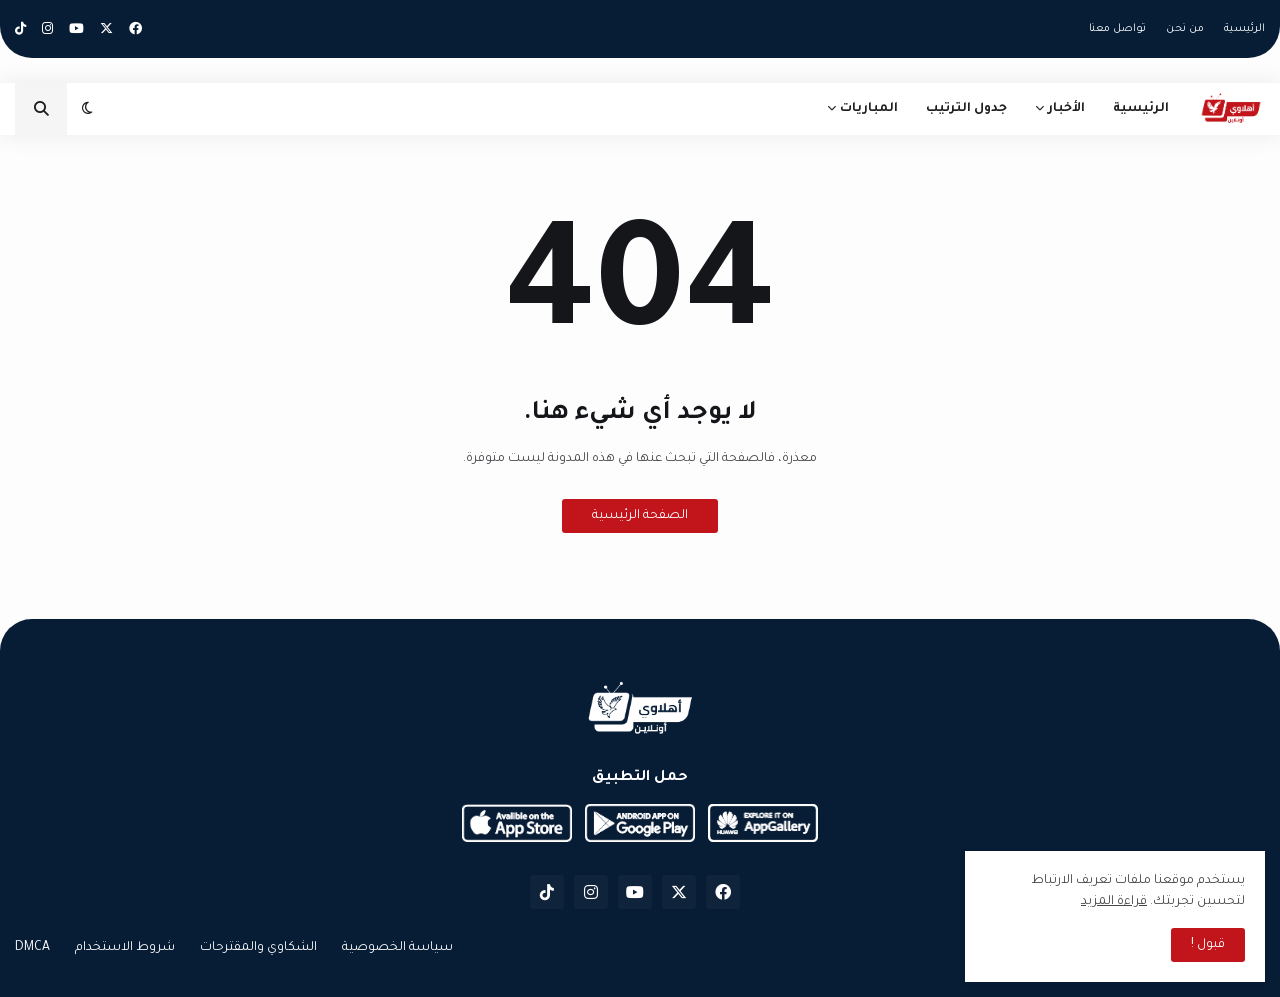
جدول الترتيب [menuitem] (966, 109)
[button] (87, 109)
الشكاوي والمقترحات (258, 948)
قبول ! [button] (1208, 945)
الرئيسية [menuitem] (1141, 109)
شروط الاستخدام (125, 948)
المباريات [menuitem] (869, 109)
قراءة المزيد (1114, 902)
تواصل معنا (1117, 29)
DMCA (32, 948)
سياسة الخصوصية (397, 948)
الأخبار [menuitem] (1066, 109)
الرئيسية (1244, 29)
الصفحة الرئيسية (640, 516)
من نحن (1185, 29)
